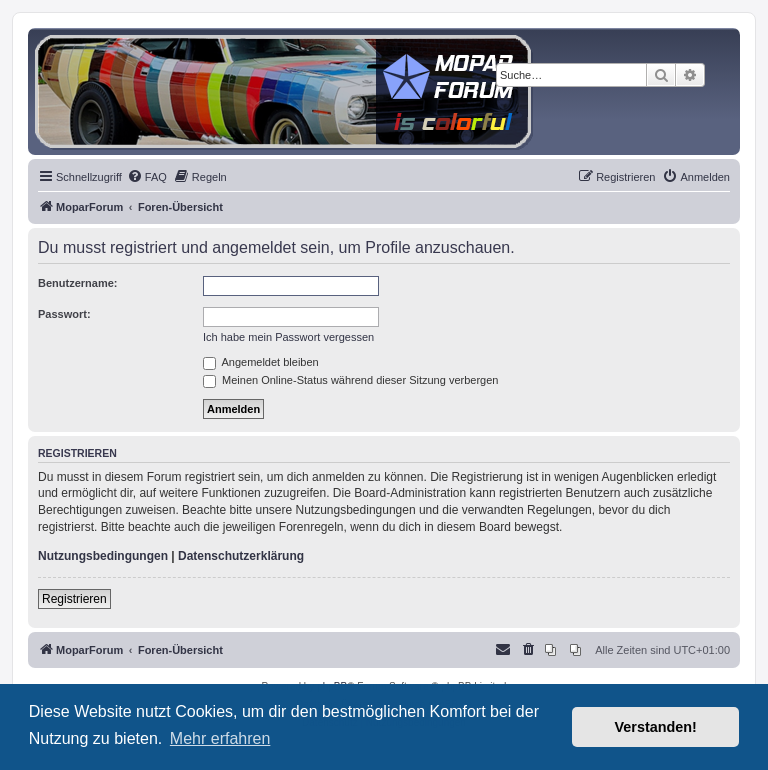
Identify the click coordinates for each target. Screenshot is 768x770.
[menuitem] (147, 177)
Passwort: (64, 314)
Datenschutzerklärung (241, 556)
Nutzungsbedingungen (103, 556)
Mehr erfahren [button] (220, 738)
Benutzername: (77, 283)
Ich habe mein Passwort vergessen (288, 337)
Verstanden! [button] (656, 727)
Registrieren (74, 599)
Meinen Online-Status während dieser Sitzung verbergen (350, 380)
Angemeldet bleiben (261, 362)
